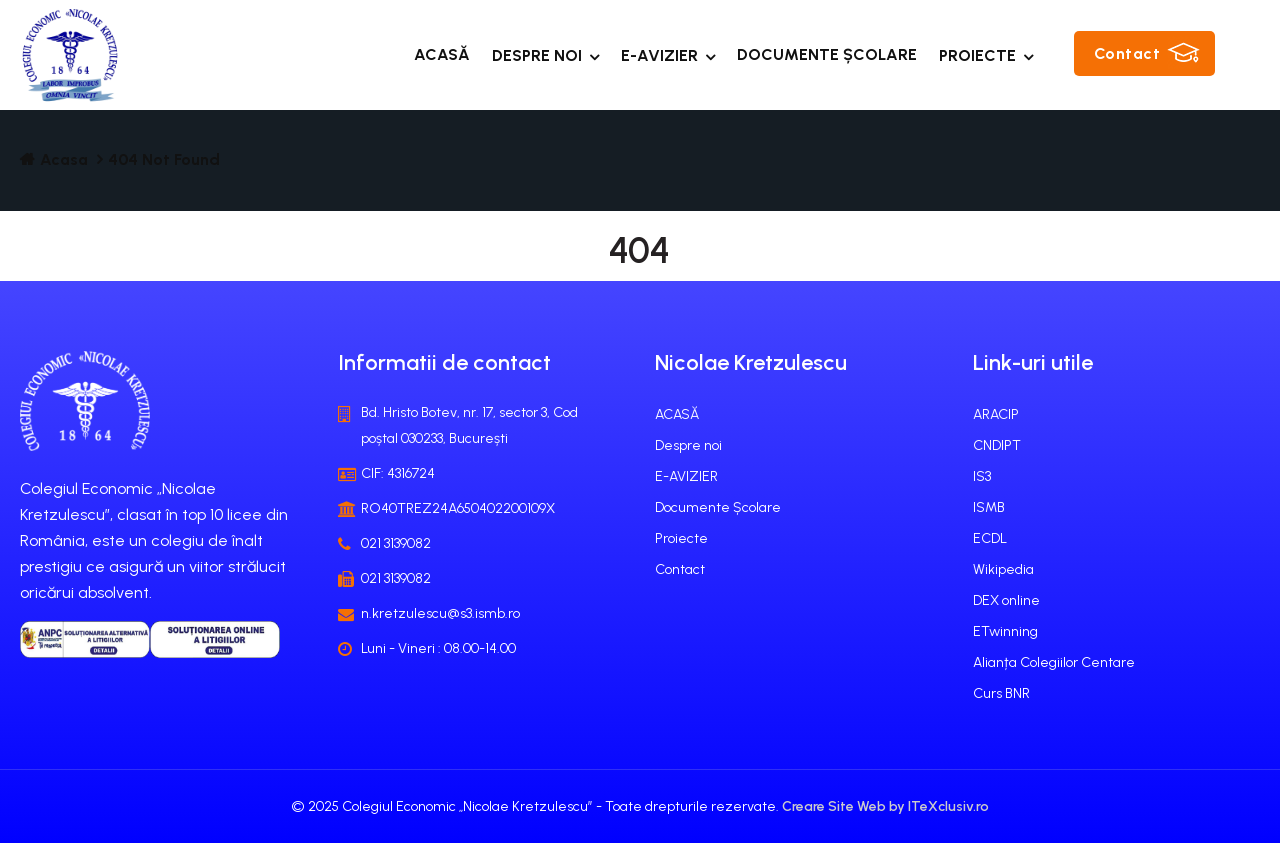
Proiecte (977, 55)
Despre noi (537, 55)
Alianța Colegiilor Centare (1054, 662)
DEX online (1006, 600)
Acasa (64, 159)
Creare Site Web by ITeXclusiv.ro (885, 806)
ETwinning (1005, 631)
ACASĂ (442, 54)
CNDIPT (997, 445)
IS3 (982, 476)
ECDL (990, 538)
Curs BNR (1001, 693)
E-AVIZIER (659, 55)
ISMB (989, 507)
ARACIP (996, 414)
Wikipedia (1003, 569)
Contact (1127, 53)
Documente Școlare (827, 54)
